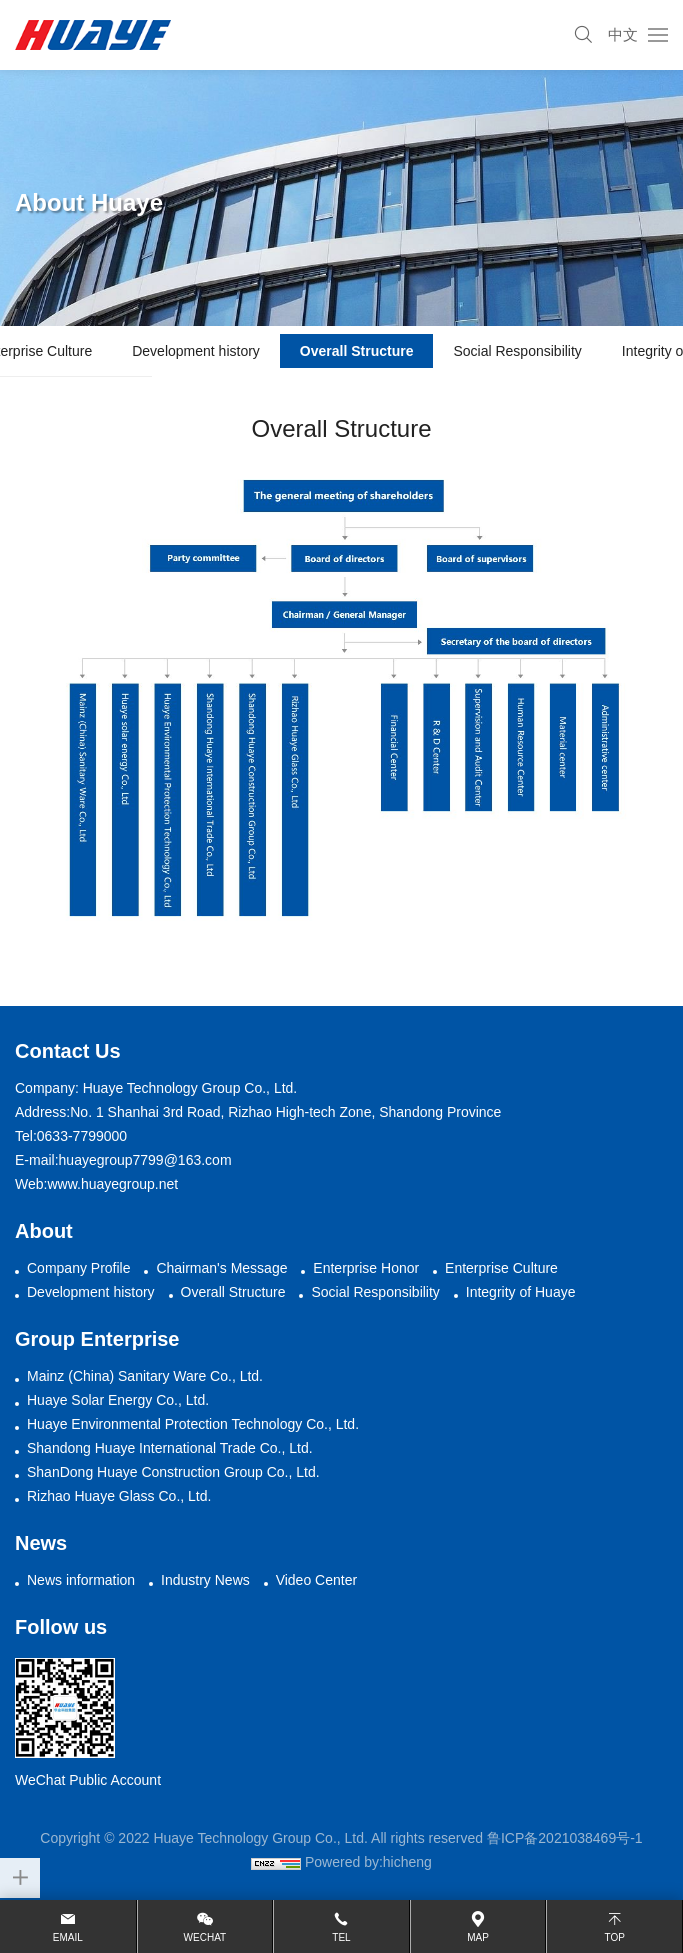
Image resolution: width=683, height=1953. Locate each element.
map (478, 1937)
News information (81, 1580)
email (68, 1937)
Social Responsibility (517, 351)
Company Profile (79, 1268)
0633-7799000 (82, 1136)
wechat (205, 1937)
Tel (341, 1937)
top (614, 1937)
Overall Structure (357, 351)
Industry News (205, 1580)
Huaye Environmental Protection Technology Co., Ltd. (193, 1424)
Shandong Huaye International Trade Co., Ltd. (170, 1448)
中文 (623, 34)
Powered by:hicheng (368, 1862)
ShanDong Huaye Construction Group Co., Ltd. (173, 1472)
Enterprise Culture (501, 1268)
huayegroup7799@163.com (145, 1160)
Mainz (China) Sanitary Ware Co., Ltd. (145, 1376)
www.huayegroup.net (112, 1184)
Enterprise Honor (366, 1268)
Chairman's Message (221, 1268)
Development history (196, 351)
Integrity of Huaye (521, 1292)
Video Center (316, 1580)
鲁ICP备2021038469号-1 (565, 1838)
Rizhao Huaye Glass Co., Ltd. (119, 1496)
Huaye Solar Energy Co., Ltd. (118, 1400)
